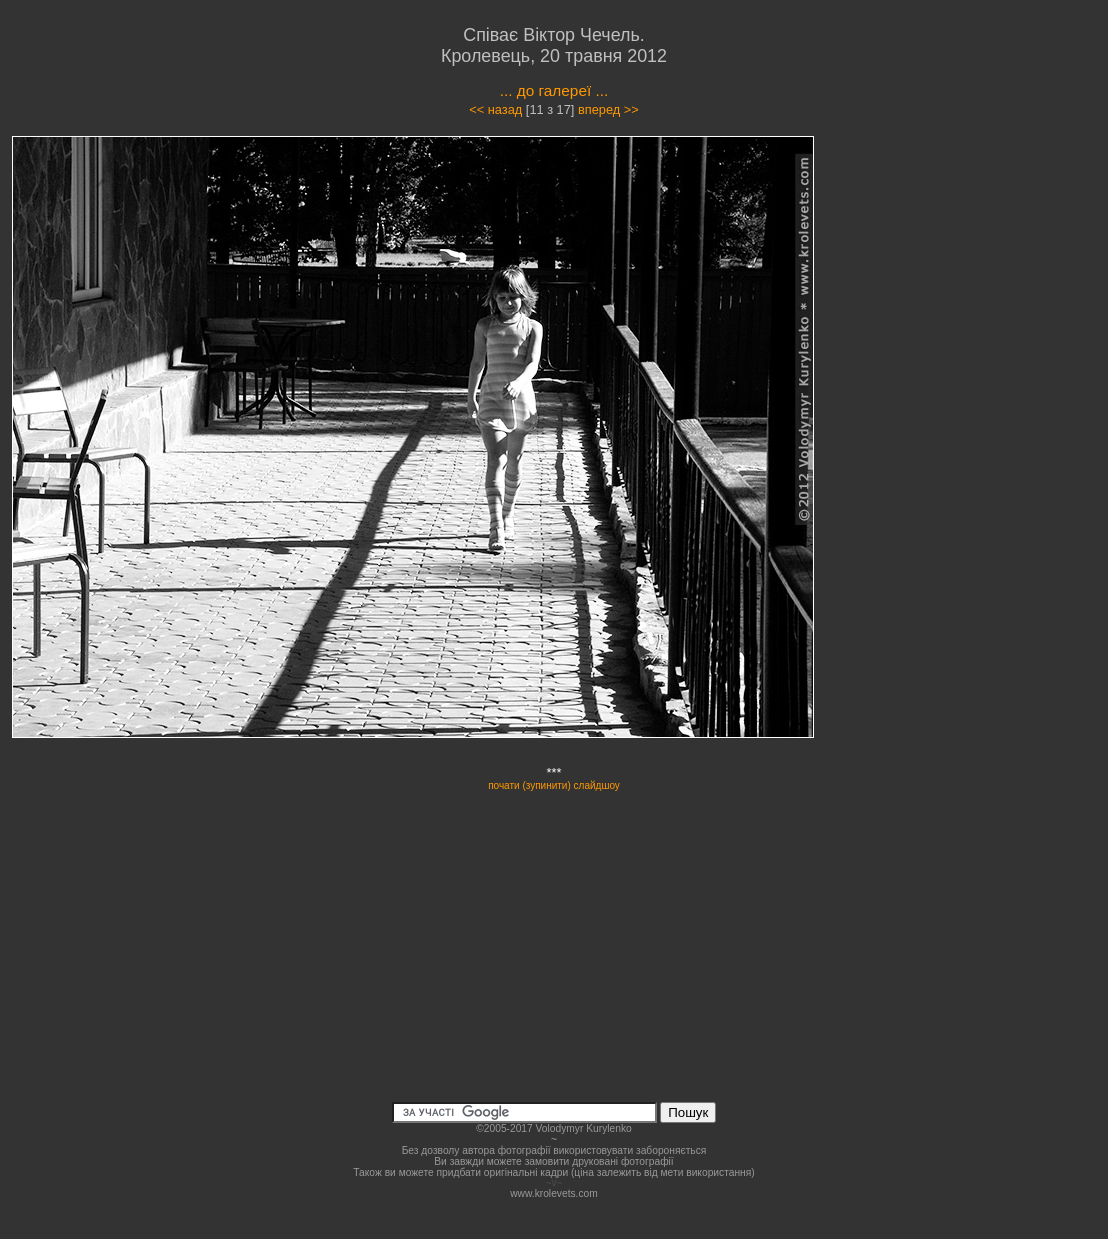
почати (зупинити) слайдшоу (554, 785)
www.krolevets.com (554, 1193)
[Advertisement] (981, 314)
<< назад (495, 109)
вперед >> (608, 109)
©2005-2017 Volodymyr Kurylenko (553, 1128)
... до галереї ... (554, 90)
